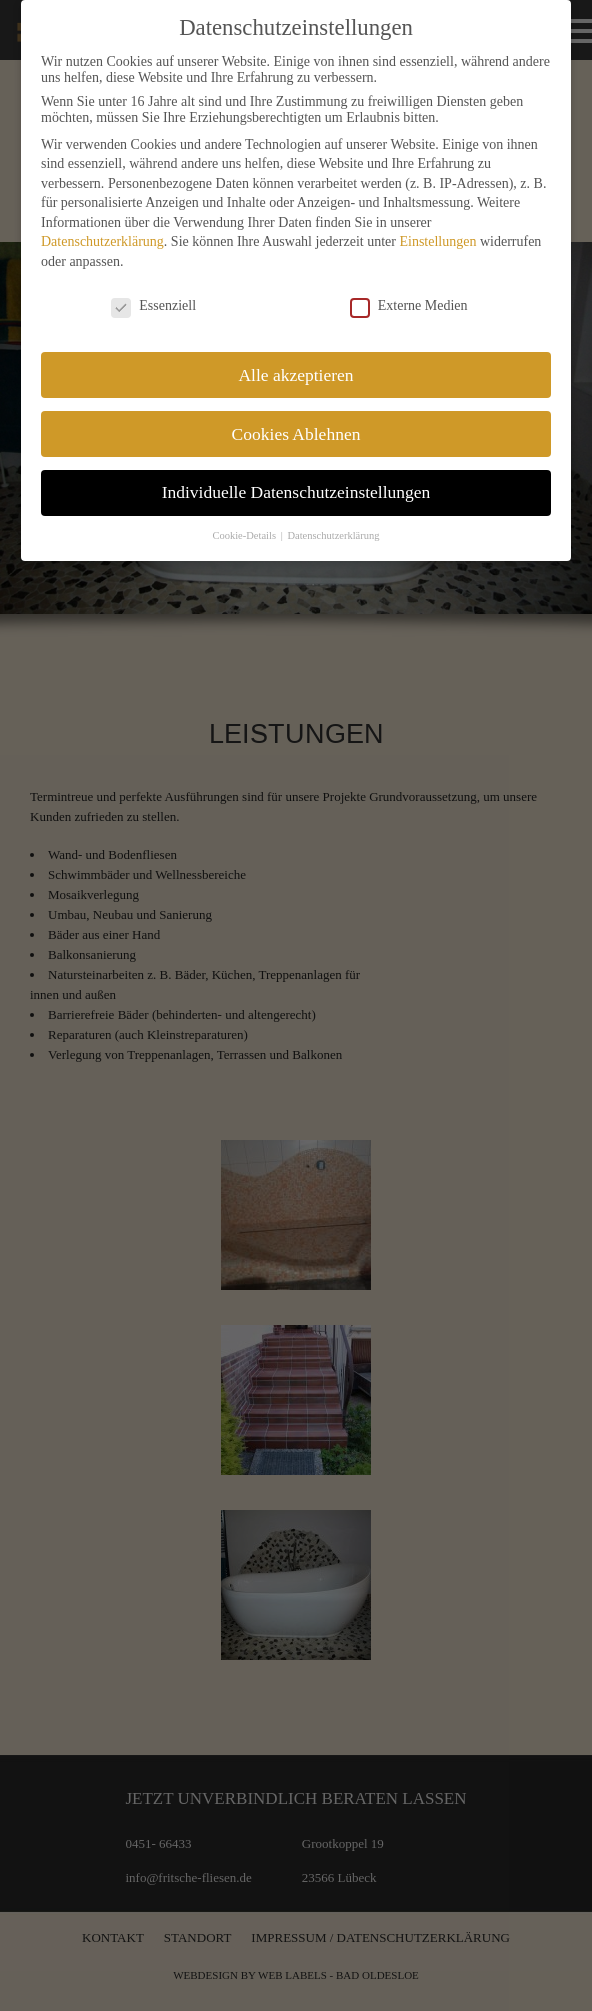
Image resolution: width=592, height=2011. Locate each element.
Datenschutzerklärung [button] (333, 535)
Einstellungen (437, 241)
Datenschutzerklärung (102, 241)
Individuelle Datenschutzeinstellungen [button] (296, 492)
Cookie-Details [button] (245, 535)
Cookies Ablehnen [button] (296, 434)
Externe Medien (409, 306)
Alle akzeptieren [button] (295, 375)
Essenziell (153, 306)
